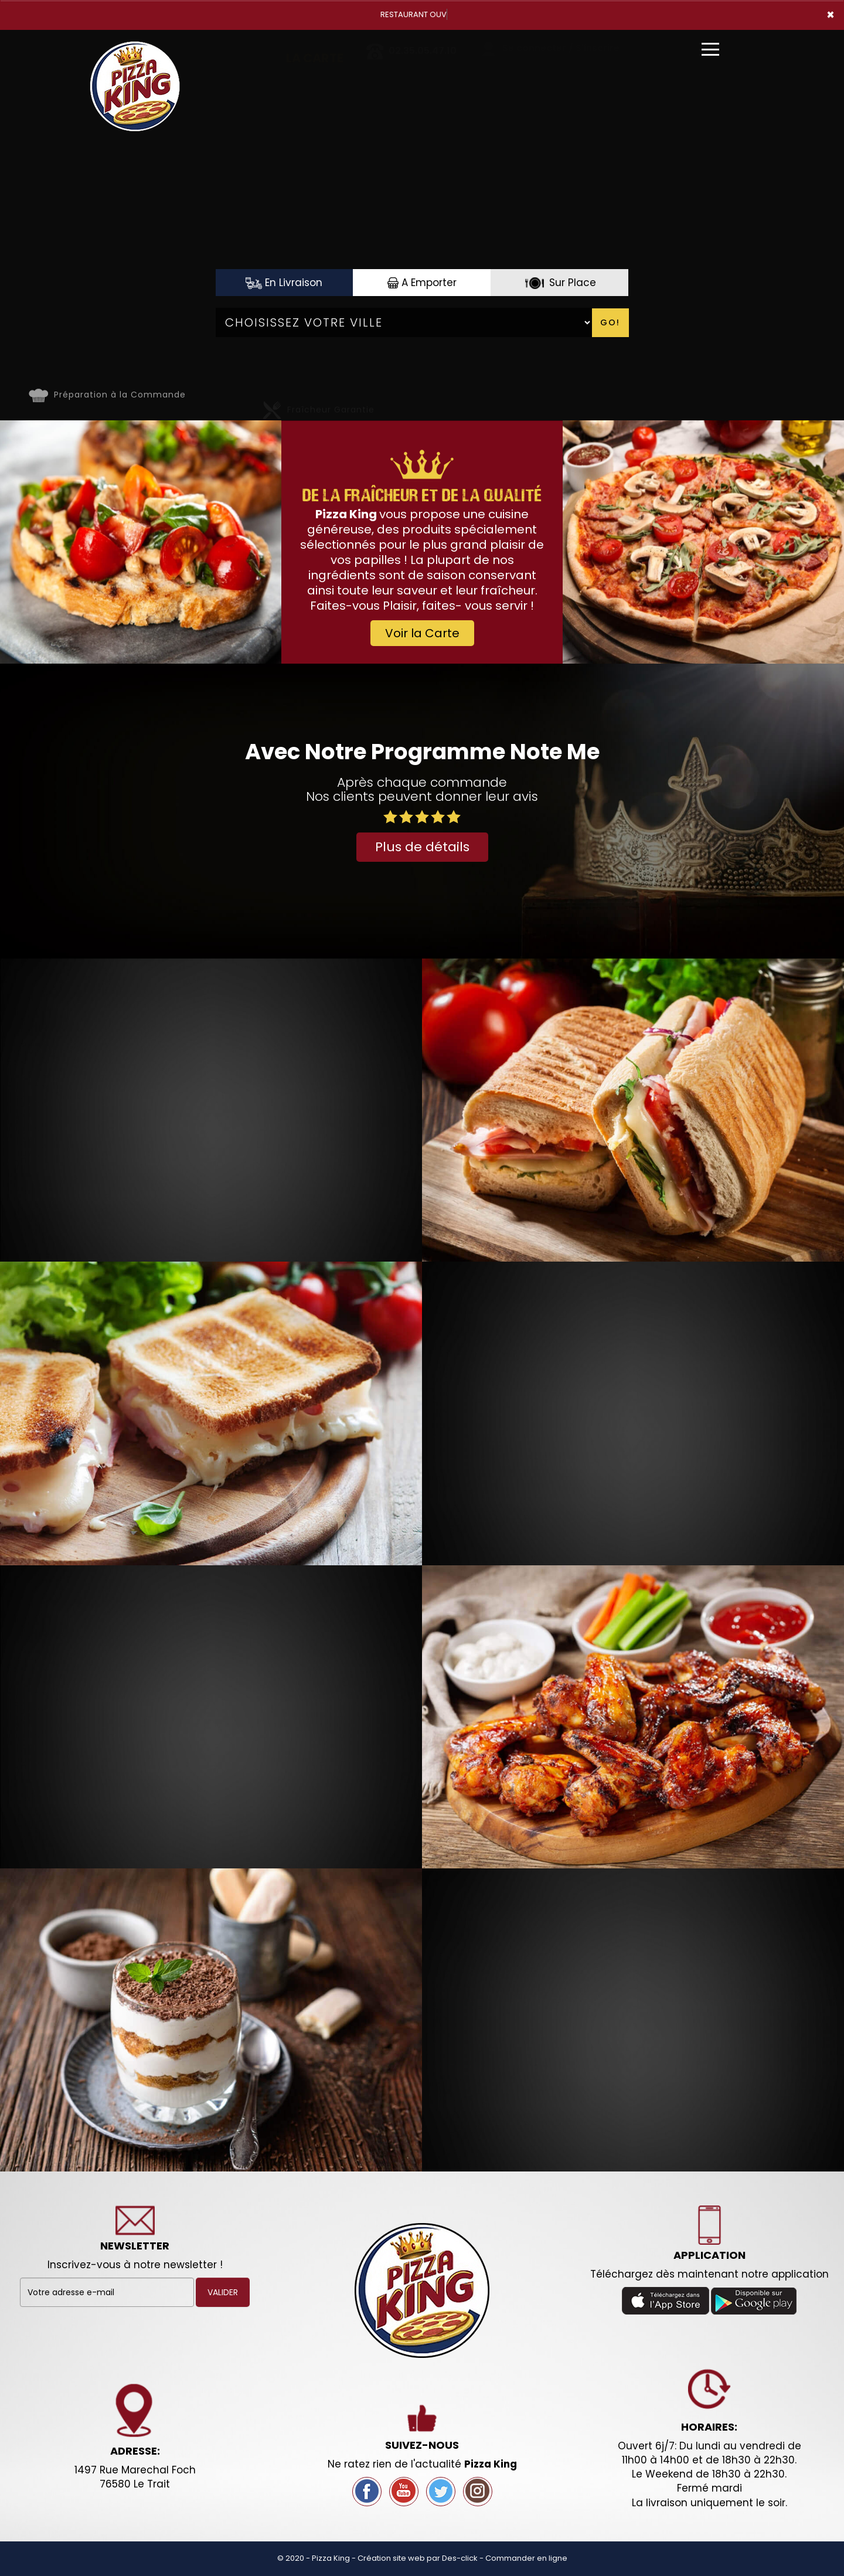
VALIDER (222, 2292)
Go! (610, 322)
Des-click (460, 2558)
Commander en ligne (526, 2558)
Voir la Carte (422, 633)
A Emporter (422, 283)
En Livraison (284, 283)
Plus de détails (422, 847)
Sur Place (559, 283)
